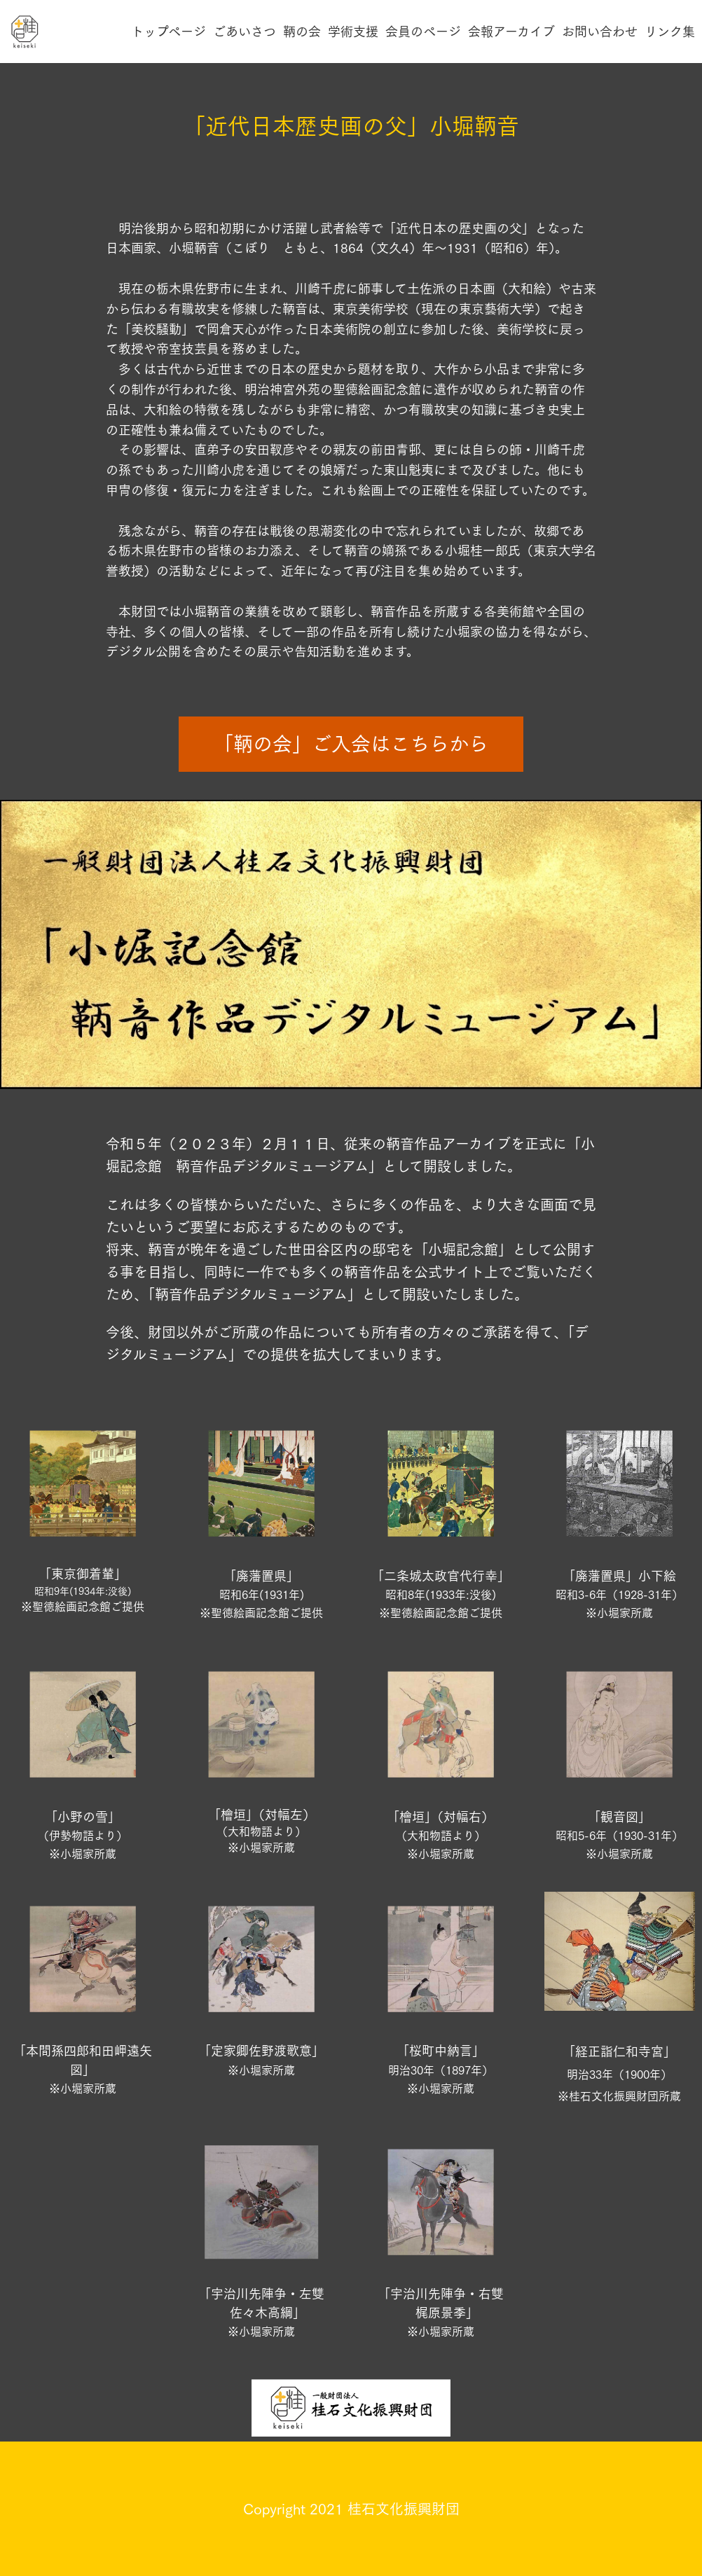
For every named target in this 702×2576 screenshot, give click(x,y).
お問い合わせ (600, 31)
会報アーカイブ (511, 31)
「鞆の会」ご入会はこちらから (351, 744)
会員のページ (423, 31)
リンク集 (670, 31)
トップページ (168, 31)
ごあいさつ (244, 31)
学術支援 (353, 31)
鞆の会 (302, 31)
